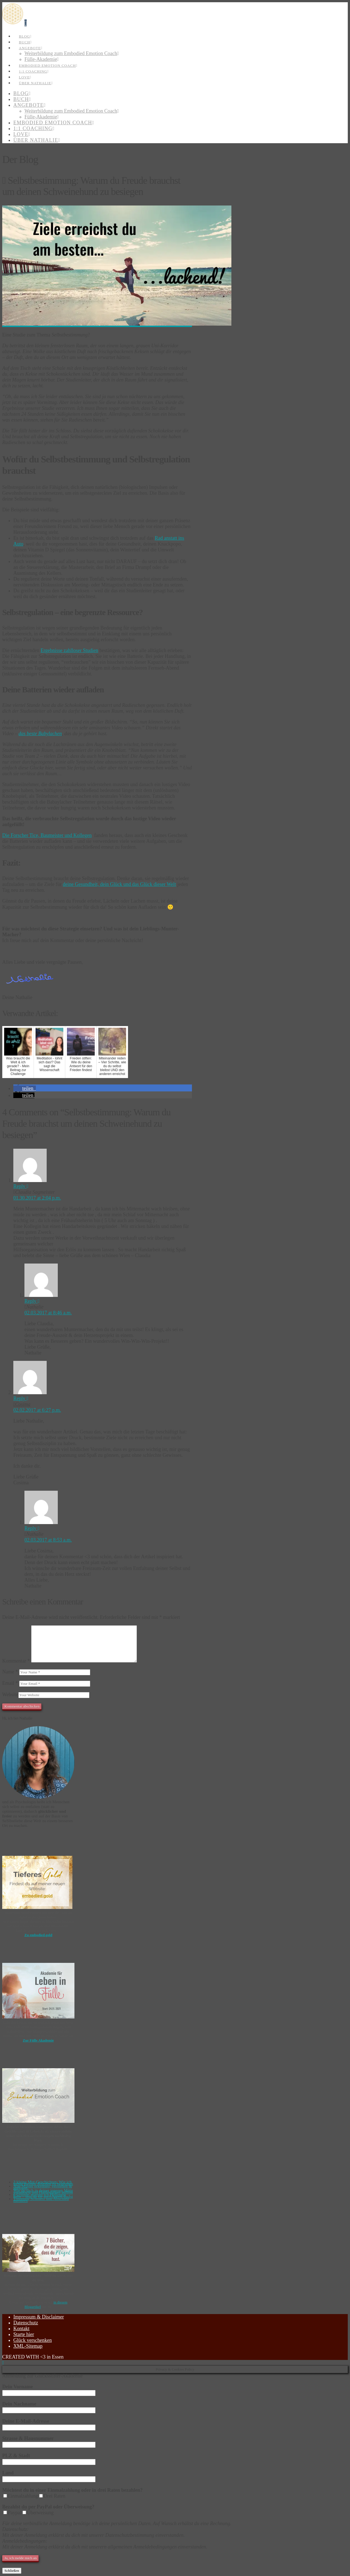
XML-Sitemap (27, 2346)
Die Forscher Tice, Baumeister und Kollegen (47, 835)
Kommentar (16, 1661)
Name (10, 1672)
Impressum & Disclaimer (38, 2317)
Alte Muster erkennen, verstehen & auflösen (42, 2187)
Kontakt (21, 2328)
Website (10, 1694)
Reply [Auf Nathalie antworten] (31, 1301)
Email (10, 1683)
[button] (25, 23)
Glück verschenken (32, 2340)
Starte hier (23, 2334)
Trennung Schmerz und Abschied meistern (41, 2199)
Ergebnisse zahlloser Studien (69, 650)
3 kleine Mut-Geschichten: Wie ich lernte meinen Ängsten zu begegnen (43, 2183)
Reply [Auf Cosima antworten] (20, 1398)
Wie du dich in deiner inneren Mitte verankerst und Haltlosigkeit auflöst (43, 2191)
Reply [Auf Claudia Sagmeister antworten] (20, 1186)
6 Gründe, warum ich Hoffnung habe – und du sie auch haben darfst (43, 2195)
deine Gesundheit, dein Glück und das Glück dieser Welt (119, 884)
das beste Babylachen (40, 733)
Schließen (11, 2570)
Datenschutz (25, 2322)
